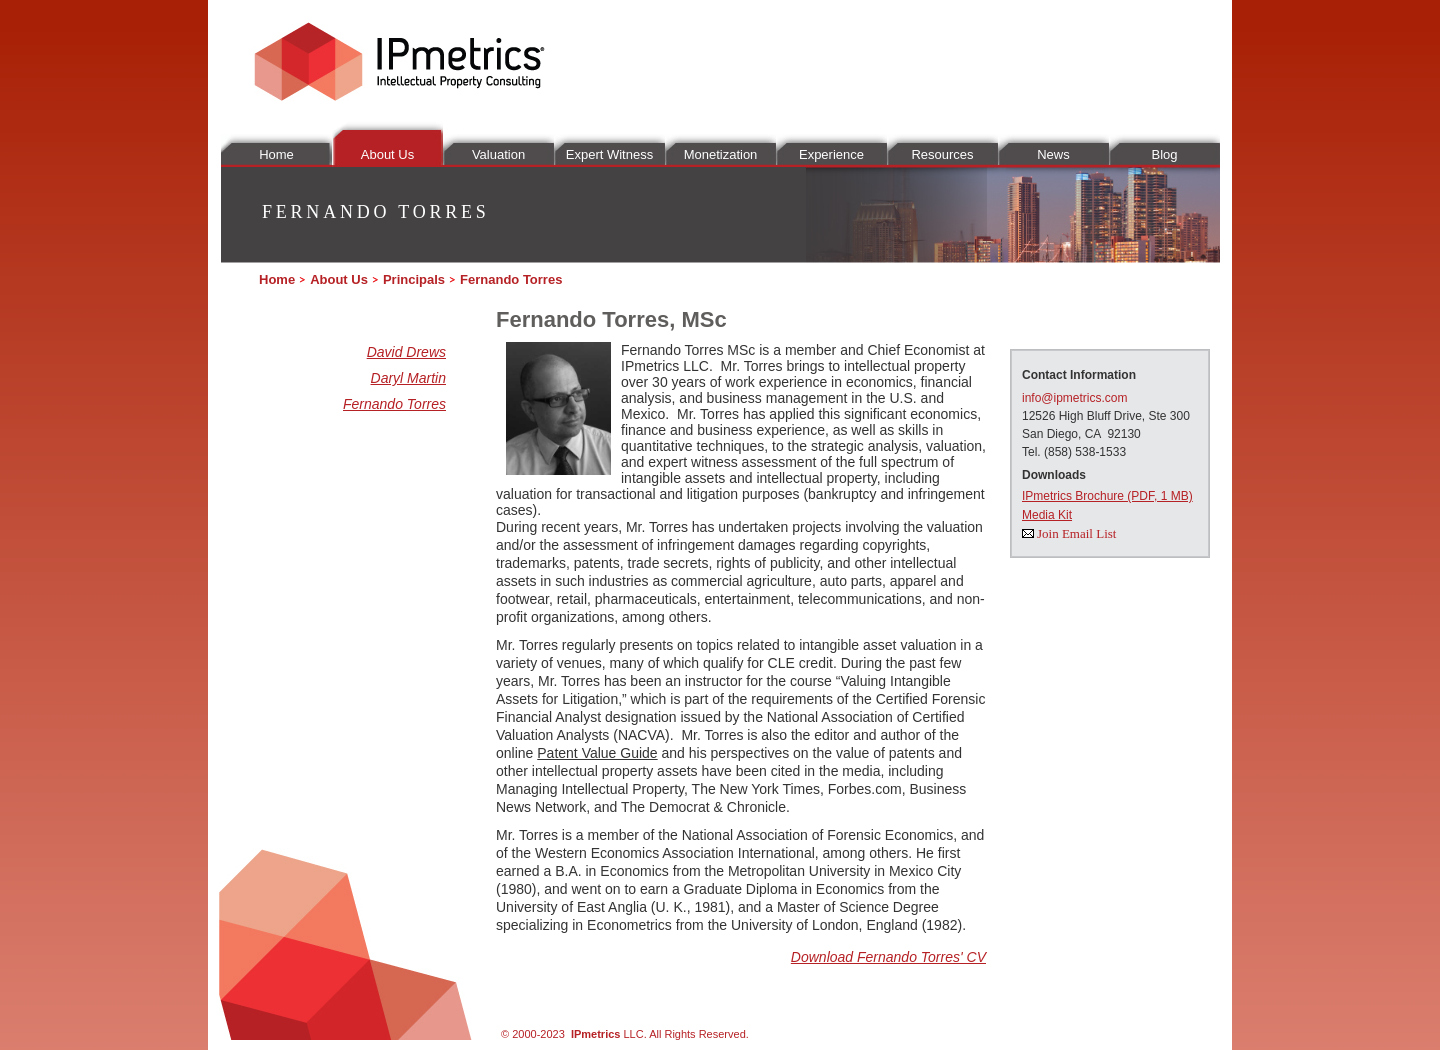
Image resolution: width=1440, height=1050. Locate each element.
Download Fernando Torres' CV (888, 957)
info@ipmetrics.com (1075, 398)
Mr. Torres (708, 414)
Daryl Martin (408, 378)
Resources (942, 154)
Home (276, 154)
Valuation (498, 154)
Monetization (721, 154)
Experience (831, 154)
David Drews (406, 352)
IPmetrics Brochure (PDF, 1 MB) (1107, 496)
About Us (387, 154)
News (1053, 154)
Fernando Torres (394, 404)
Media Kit (1047, 515)
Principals (414, 279)
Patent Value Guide (597, 753)
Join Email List (1076, 533)
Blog (1164, 154)
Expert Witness (609, 154)
